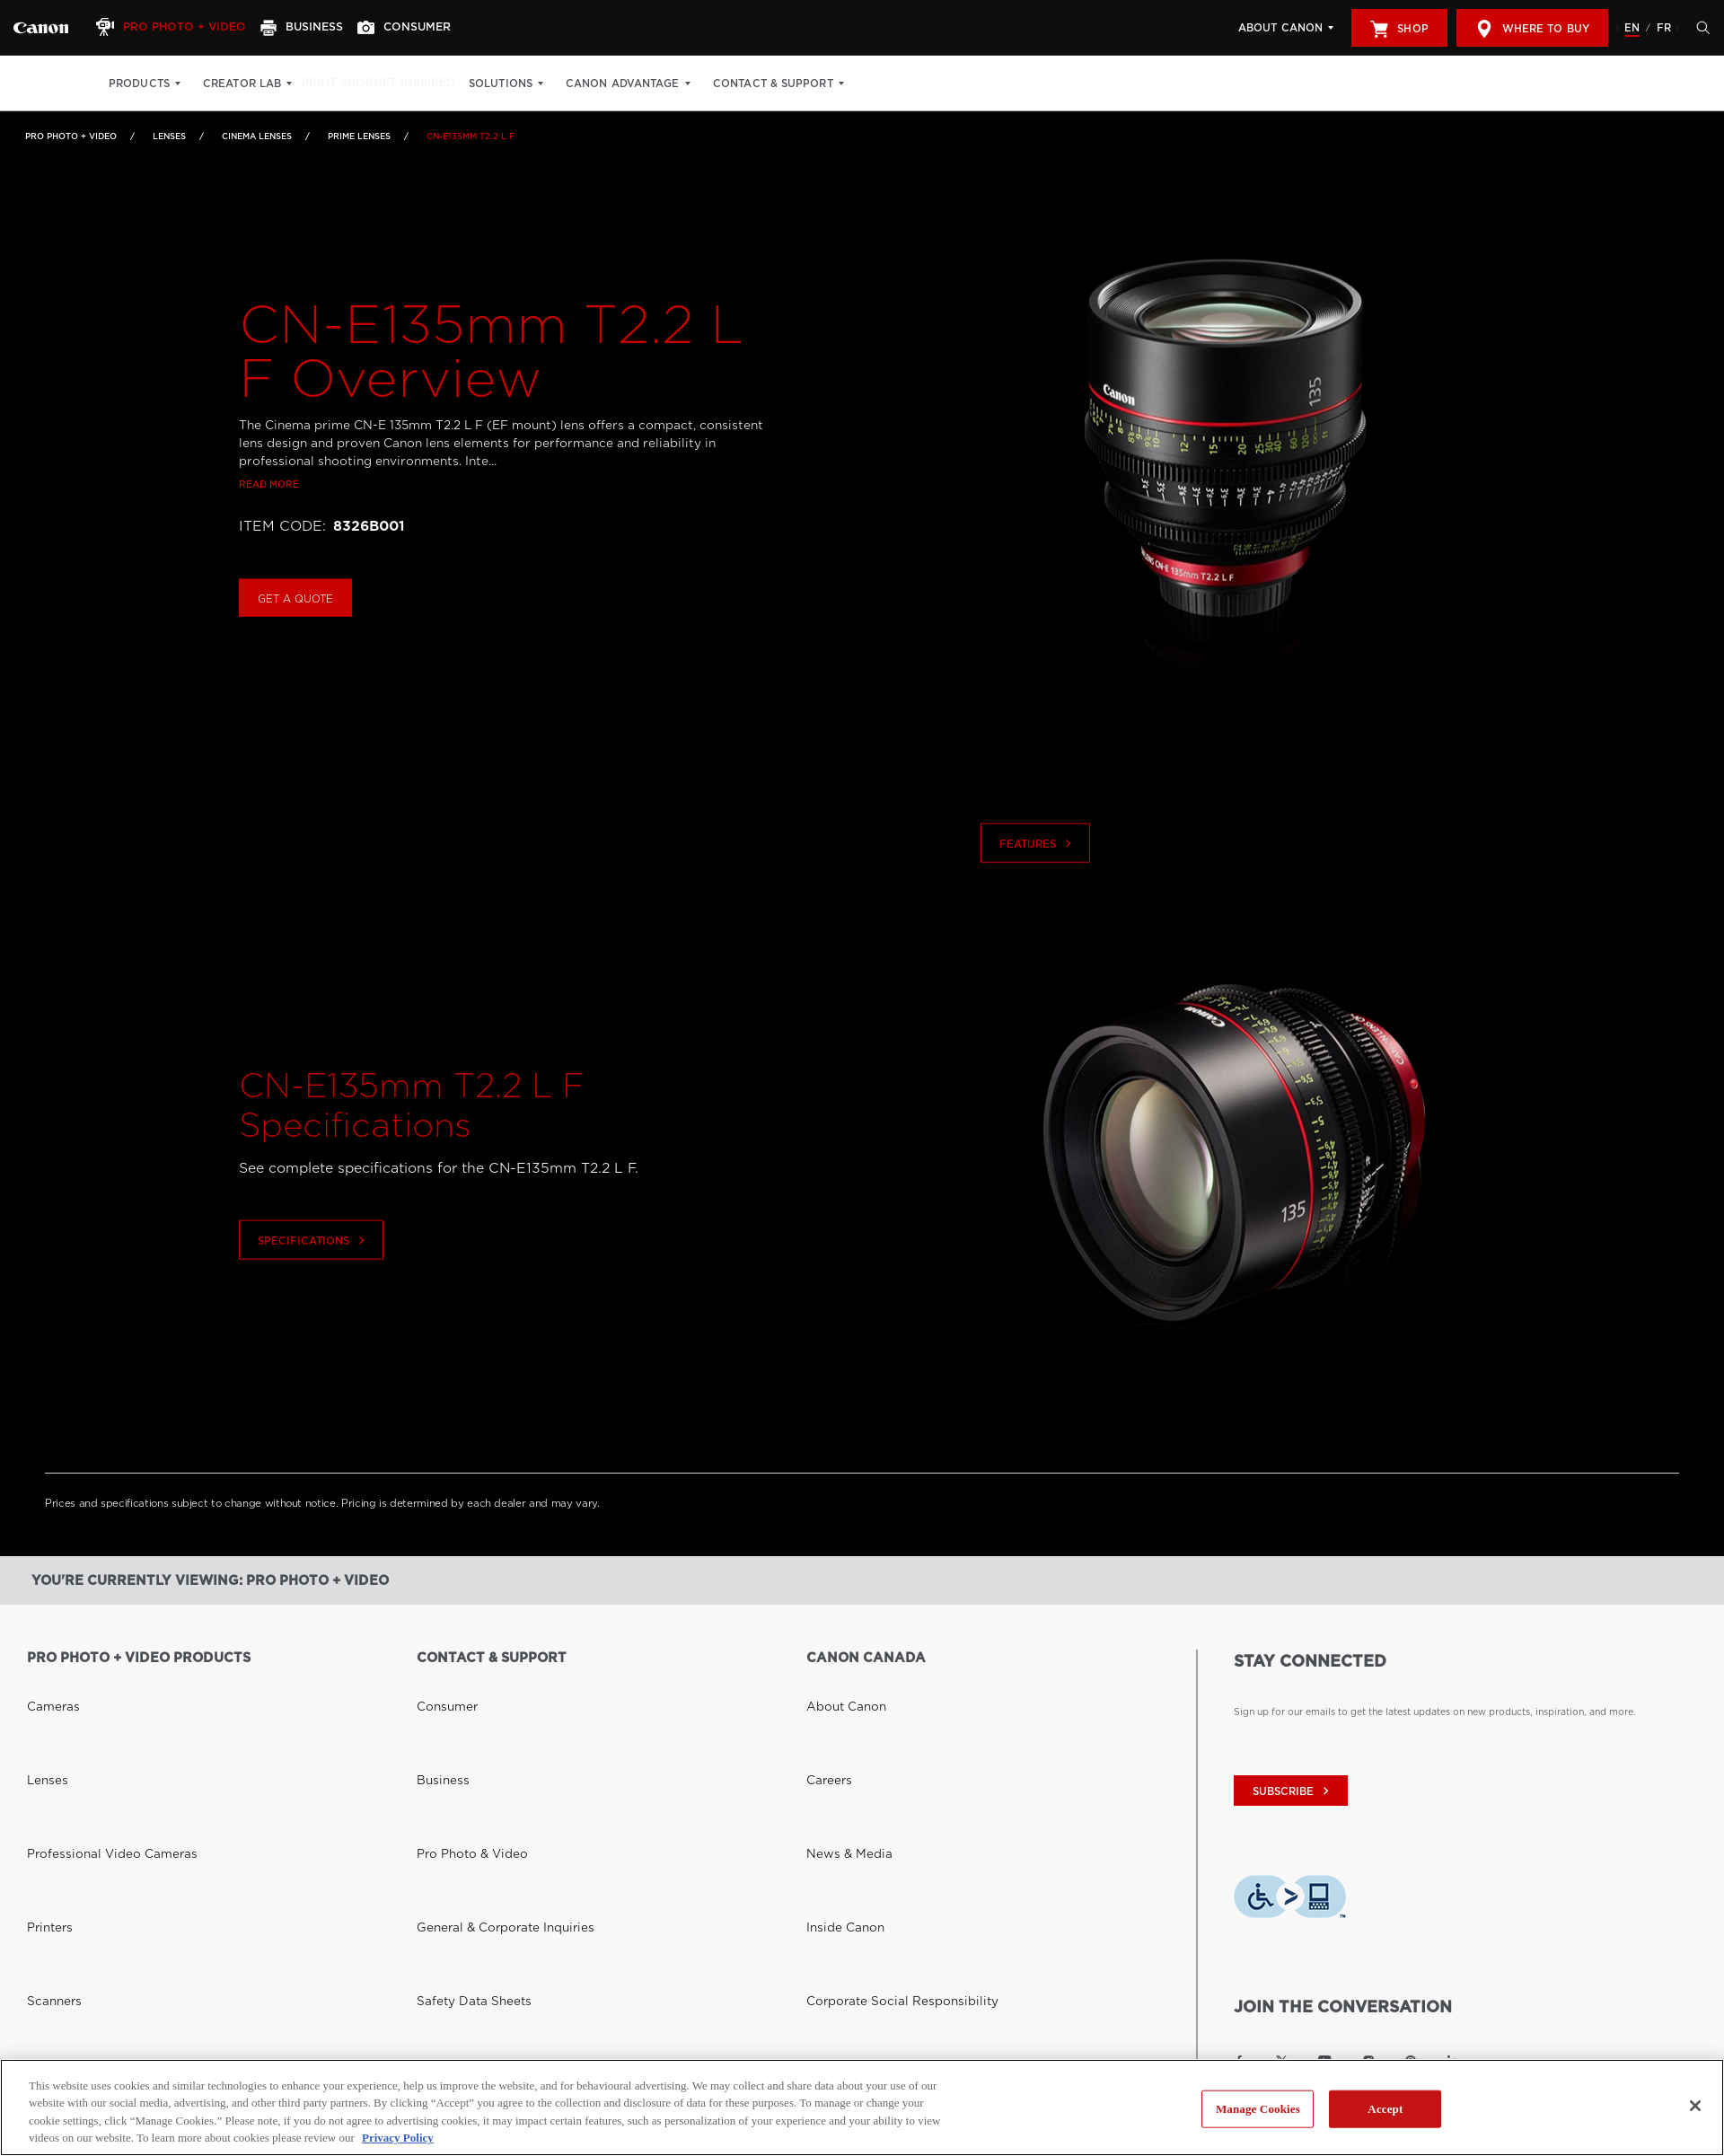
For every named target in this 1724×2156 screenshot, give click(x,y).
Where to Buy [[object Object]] (1532, 28)
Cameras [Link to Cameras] (47, 1683)
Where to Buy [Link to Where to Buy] (59, 2011)
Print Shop (347, 83)
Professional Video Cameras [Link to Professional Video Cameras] (92, 1734)
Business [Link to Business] (436, 1708)
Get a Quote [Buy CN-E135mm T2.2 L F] (295, 634)
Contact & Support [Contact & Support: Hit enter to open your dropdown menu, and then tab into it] (805, 83)
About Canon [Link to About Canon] (836, 1683)
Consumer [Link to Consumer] (440, 1683)
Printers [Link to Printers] (44, 1759)
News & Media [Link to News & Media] (838, 1734)
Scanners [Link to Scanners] (47, 1784)
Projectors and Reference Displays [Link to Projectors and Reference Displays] (107, 1809)
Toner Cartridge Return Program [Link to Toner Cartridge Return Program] (491, 1809)
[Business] (319, 27)
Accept (1385, 2109)
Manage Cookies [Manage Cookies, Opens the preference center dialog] (1258, 2109)
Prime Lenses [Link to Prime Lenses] (359, 136)
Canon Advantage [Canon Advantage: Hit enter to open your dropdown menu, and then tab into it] (656, 83)
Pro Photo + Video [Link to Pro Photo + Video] (71, 136)
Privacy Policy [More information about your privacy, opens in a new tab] (398, 2137)
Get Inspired (441, 83)
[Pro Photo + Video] (182, 27)
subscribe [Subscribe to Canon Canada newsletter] (1293, 1791)
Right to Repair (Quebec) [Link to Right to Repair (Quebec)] (477, 1834)
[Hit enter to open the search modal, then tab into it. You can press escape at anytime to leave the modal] (1699, 28)
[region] (862, 2107)
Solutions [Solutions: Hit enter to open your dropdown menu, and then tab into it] (534, 83)
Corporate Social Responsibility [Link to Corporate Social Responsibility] (880, 1784)
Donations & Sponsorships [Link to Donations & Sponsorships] (866, 1809)
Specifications (313, 1276)
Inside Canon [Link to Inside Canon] (836, 1759)
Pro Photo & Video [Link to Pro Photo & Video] (460, 1734)
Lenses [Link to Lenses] (169, 136)
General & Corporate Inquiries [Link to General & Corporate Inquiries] (484, 1759)
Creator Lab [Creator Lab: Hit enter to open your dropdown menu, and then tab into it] (242, 83)
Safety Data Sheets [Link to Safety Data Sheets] (460, 1784)
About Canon (1280, 28)
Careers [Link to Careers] (823, 1708)
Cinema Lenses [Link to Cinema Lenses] (257, 136)
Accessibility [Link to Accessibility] (835, 1834)
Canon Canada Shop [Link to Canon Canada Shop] (74, 1986)
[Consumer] (430, 27)
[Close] (1695, 2105)
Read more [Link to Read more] (269, 519)
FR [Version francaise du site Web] (1664, 28)
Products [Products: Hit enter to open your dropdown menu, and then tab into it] (139, 83)
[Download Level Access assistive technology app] (1290, 1900)
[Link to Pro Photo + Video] (40, 27)
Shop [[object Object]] (1399, 28)
